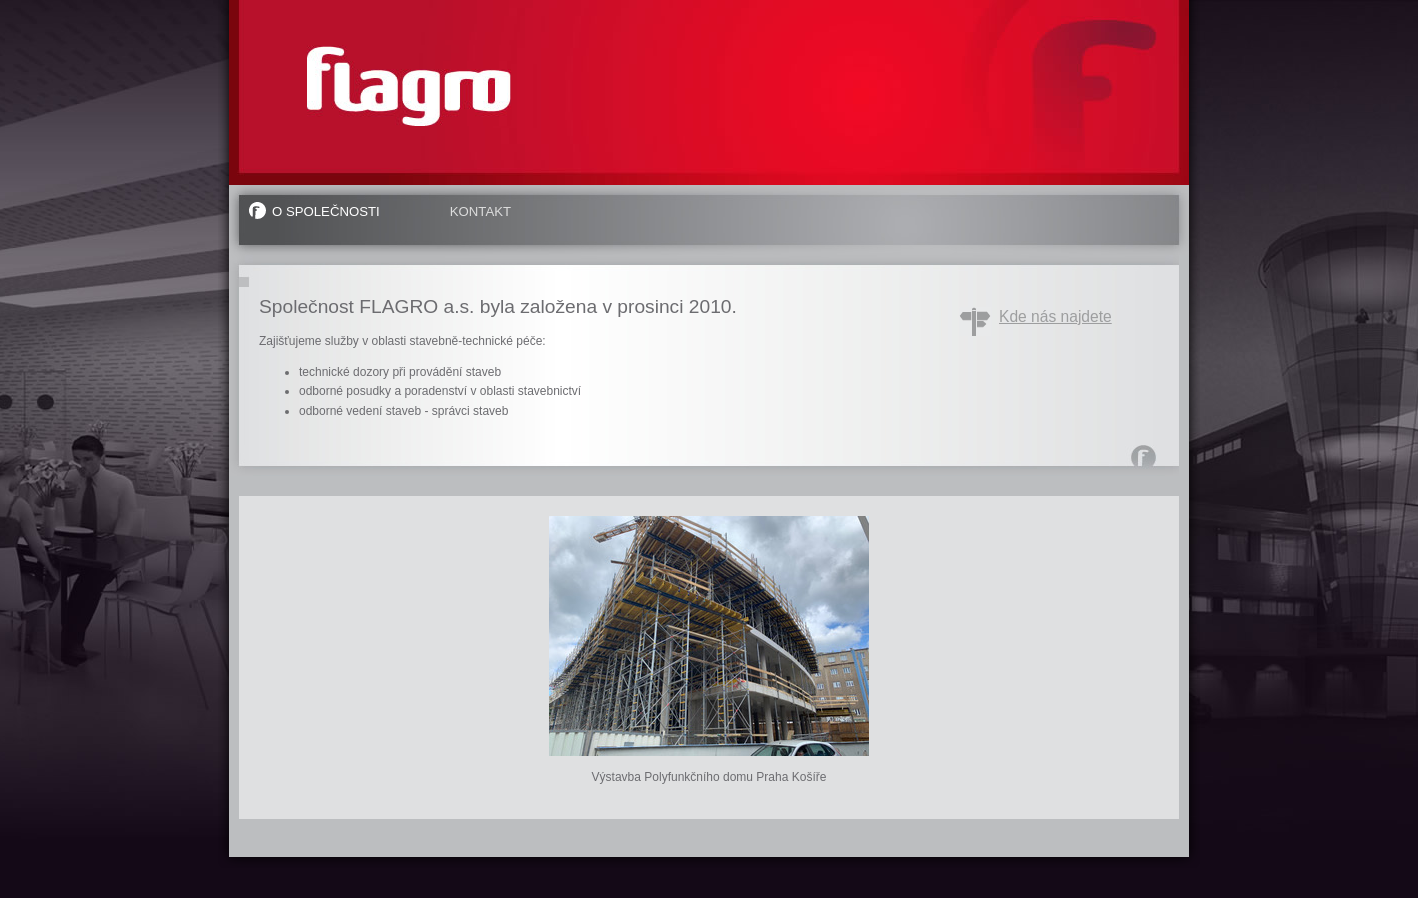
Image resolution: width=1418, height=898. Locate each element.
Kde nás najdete (1055, 316)
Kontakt (480, 211)
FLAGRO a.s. (409, 85)
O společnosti (326, 211)
